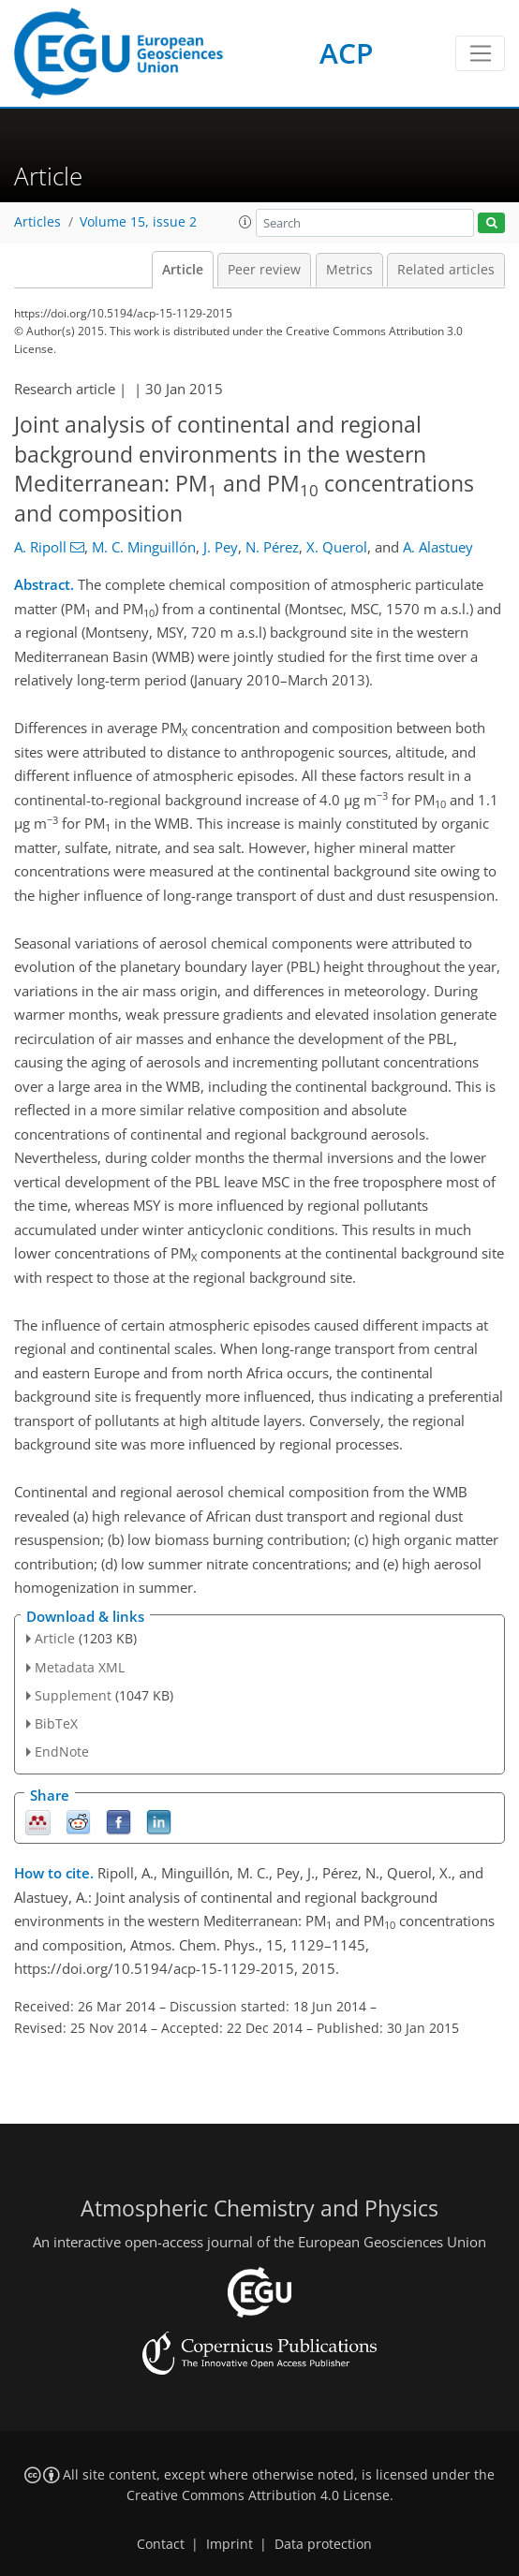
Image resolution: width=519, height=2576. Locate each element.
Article (182, 269)
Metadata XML (80, 1667)
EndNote (62, 1751)
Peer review (264, 269)
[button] (245, 221)
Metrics (349, 269)
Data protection (323, 2544)
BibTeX (56, 1723)
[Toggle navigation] (480, 53)
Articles (37, 221)
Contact (161, 2544)
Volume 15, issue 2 (138, 221)
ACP (346, 53)
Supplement (73, 1695)
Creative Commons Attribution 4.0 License (258, 2495)
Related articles (446, 269)
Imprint (229, 2544)
